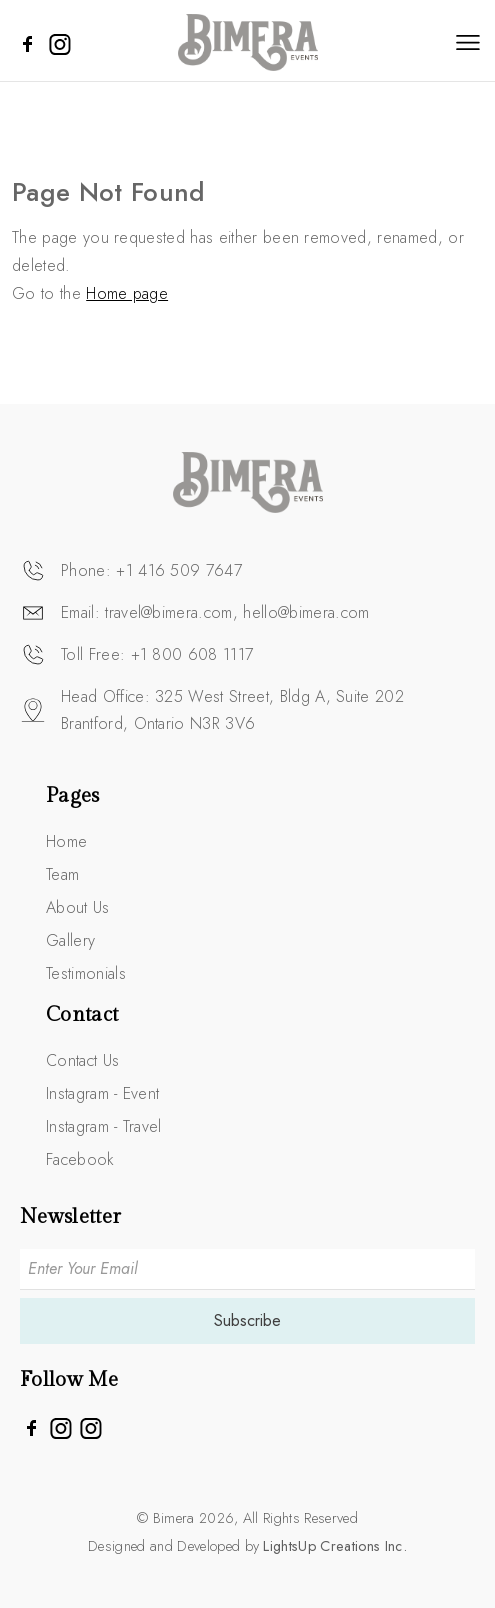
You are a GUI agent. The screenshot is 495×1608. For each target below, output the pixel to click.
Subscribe (247, 1320)
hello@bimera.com (306, 612)
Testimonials (86, 973)
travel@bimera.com (168, 612)
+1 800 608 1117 (192, 654)
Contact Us (82, 1060)
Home (66, 841)
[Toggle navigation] (468, 42)
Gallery (70, 940)
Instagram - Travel (104, 1126)
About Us (78, 907)
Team (62, 874)
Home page (127, 293)
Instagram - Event (102, 1093)
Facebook (80, 1159)
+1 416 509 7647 (179, 570)
